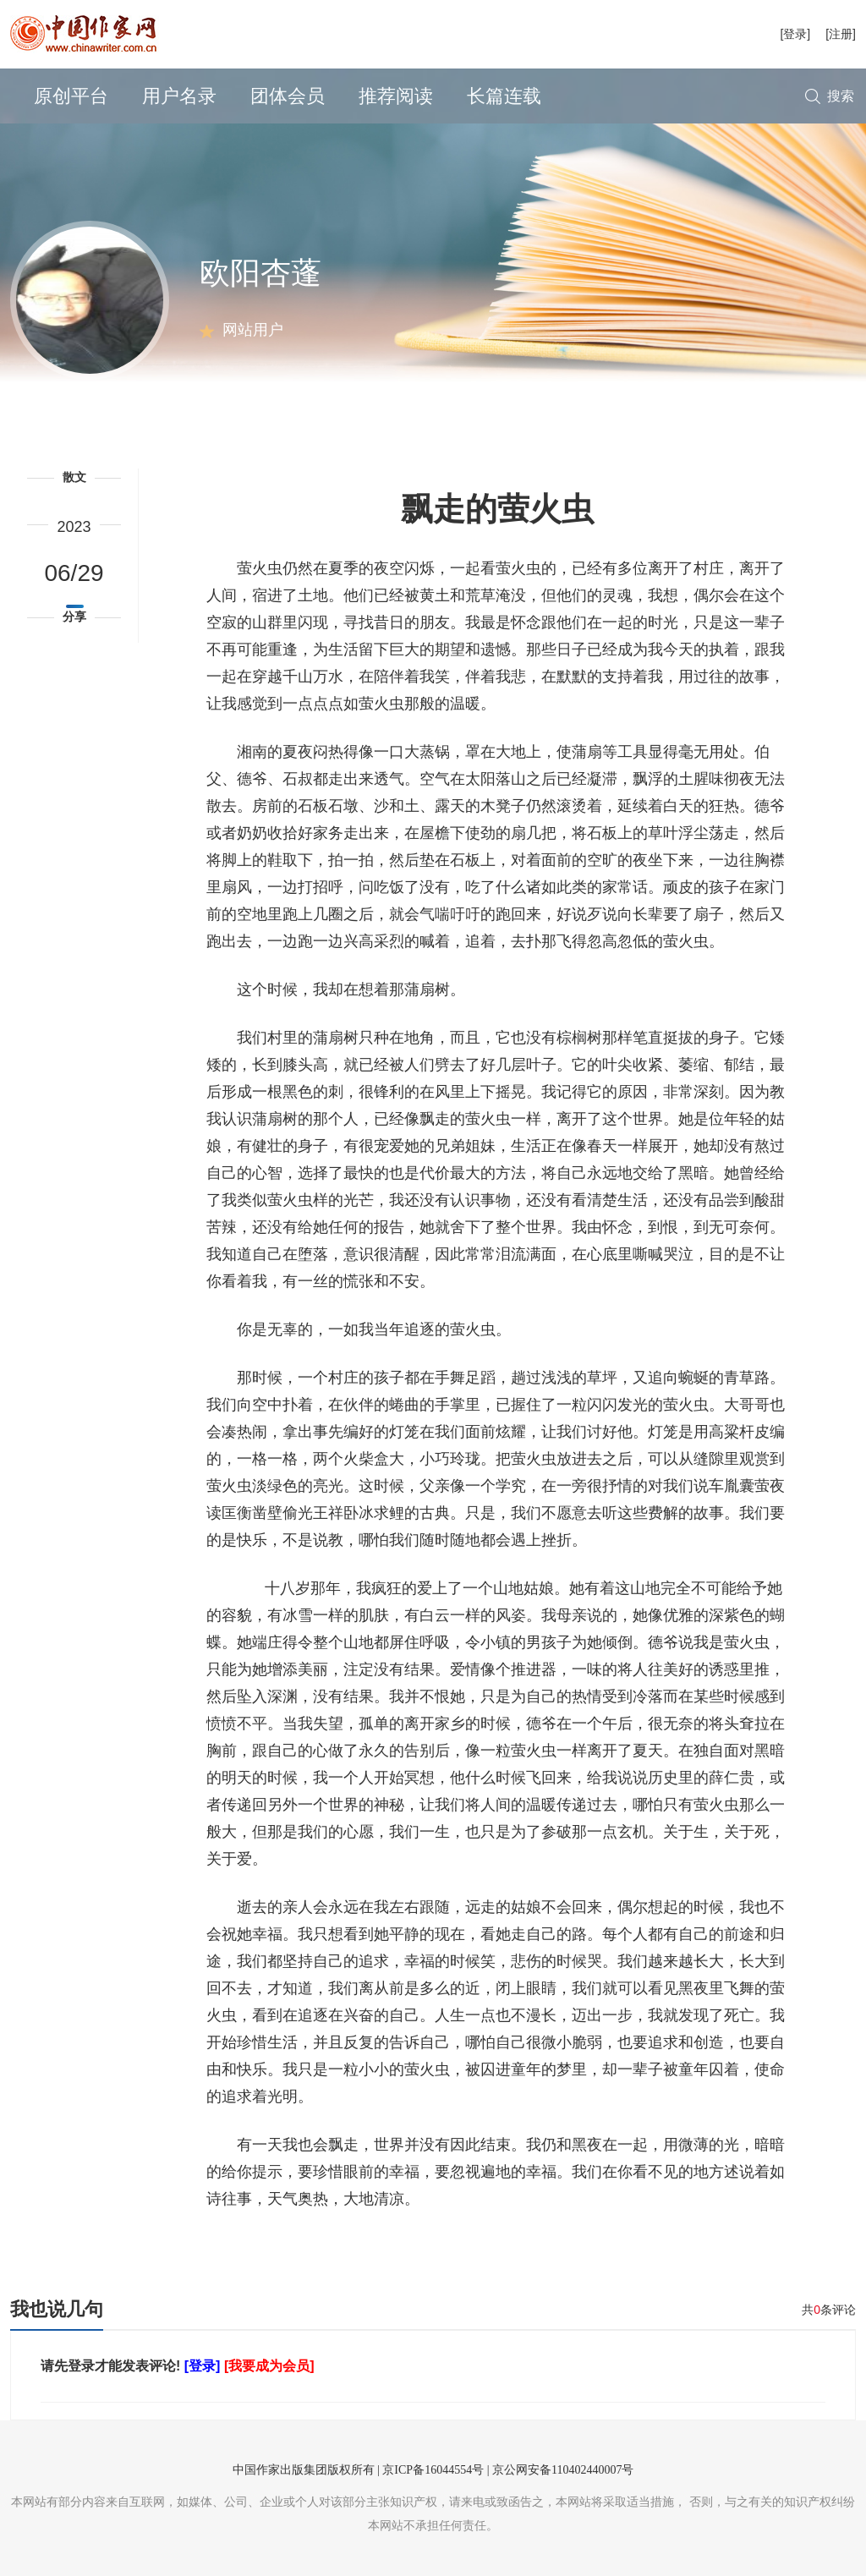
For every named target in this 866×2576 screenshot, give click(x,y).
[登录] (795, 34)
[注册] (840, 34)
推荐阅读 (396, 96)
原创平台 (71, 96)
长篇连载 (504, 96)
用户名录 (179, 96)
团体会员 (287, 96)
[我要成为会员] (269, 2366)
